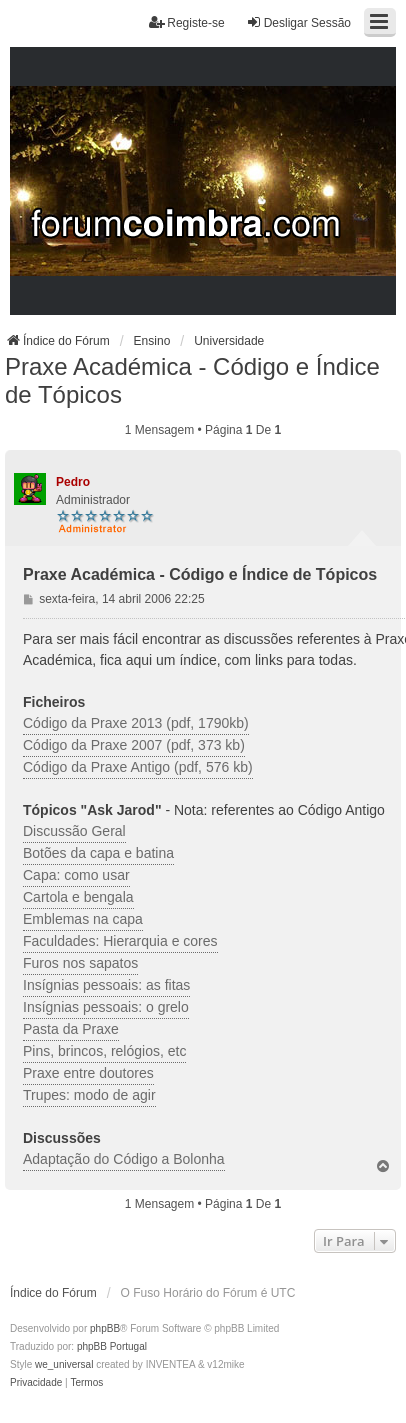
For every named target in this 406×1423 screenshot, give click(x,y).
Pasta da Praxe (71, 1029)
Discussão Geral (74, 831)
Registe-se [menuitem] (186, 22)
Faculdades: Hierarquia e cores (120, 941)
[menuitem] (36, 1383)
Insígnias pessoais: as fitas (106, 985)
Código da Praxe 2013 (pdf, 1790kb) (136, 723)
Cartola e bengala (78, 897)
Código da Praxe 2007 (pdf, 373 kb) (134, 745)
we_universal (64, 1364)
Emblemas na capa (83, 919)
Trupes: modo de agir (89, 1095)
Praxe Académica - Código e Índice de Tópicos (192, 380)
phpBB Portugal (112, 1346)
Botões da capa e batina (98, 853)
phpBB (105, 1328)
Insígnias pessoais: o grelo (106, 1007)
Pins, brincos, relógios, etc (104, 1051)
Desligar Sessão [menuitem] (298, 22)
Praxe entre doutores (88, 1073)
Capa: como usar (76, 875)
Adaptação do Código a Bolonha (124, 1159)
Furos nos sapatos (80, 963)
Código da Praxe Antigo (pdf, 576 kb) (138, 767)
